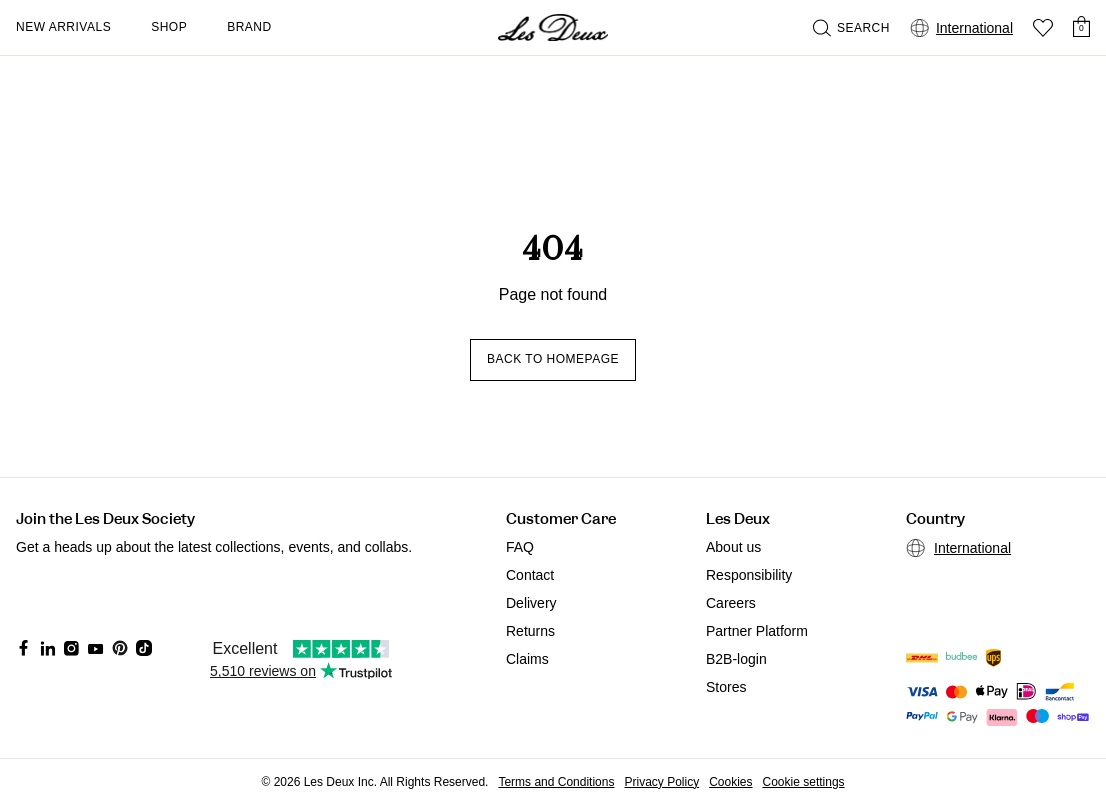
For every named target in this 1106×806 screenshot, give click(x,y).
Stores (726, 687)
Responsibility (749, 575)
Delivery (531, 603)
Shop (169, 27)
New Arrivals (63, 27)
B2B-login (736, 659)
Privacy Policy (661, 782)
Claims (527, 659)
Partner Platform (757, 631)
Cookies (730, 782)
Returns (530, 631)
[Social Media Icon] (24, 648)
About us (733, 547)
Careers (731, 603)
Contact (530, 575)
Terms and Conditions (556, 782)
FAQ (520, 547)
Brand (249, 27)
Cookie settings (804, 782)
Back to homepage (553, 359)
